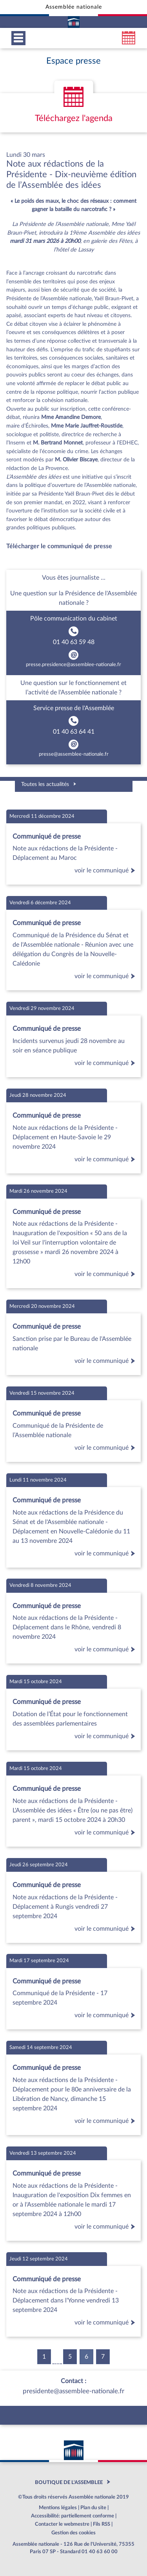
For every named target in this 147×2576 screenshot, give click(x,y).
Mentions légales (58, 2507)
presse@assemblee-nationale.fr (74, 754)
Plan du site (93, 2507)
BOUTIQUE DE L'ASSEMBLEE (69, 2482)
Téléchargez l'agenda (74, 118)
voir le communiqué (106, 870)
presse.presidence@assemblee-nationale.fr (73, 664)
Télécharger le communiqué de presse (59, 546)
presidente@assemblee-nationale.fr (73, 2391)
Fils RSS (101, 2524)
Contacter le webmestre (62, 2524)
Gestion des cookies (73, 2532)
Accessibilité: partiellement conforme (72, 2516)
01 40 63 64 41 (73, 732)
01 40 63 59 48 (73, 642)
